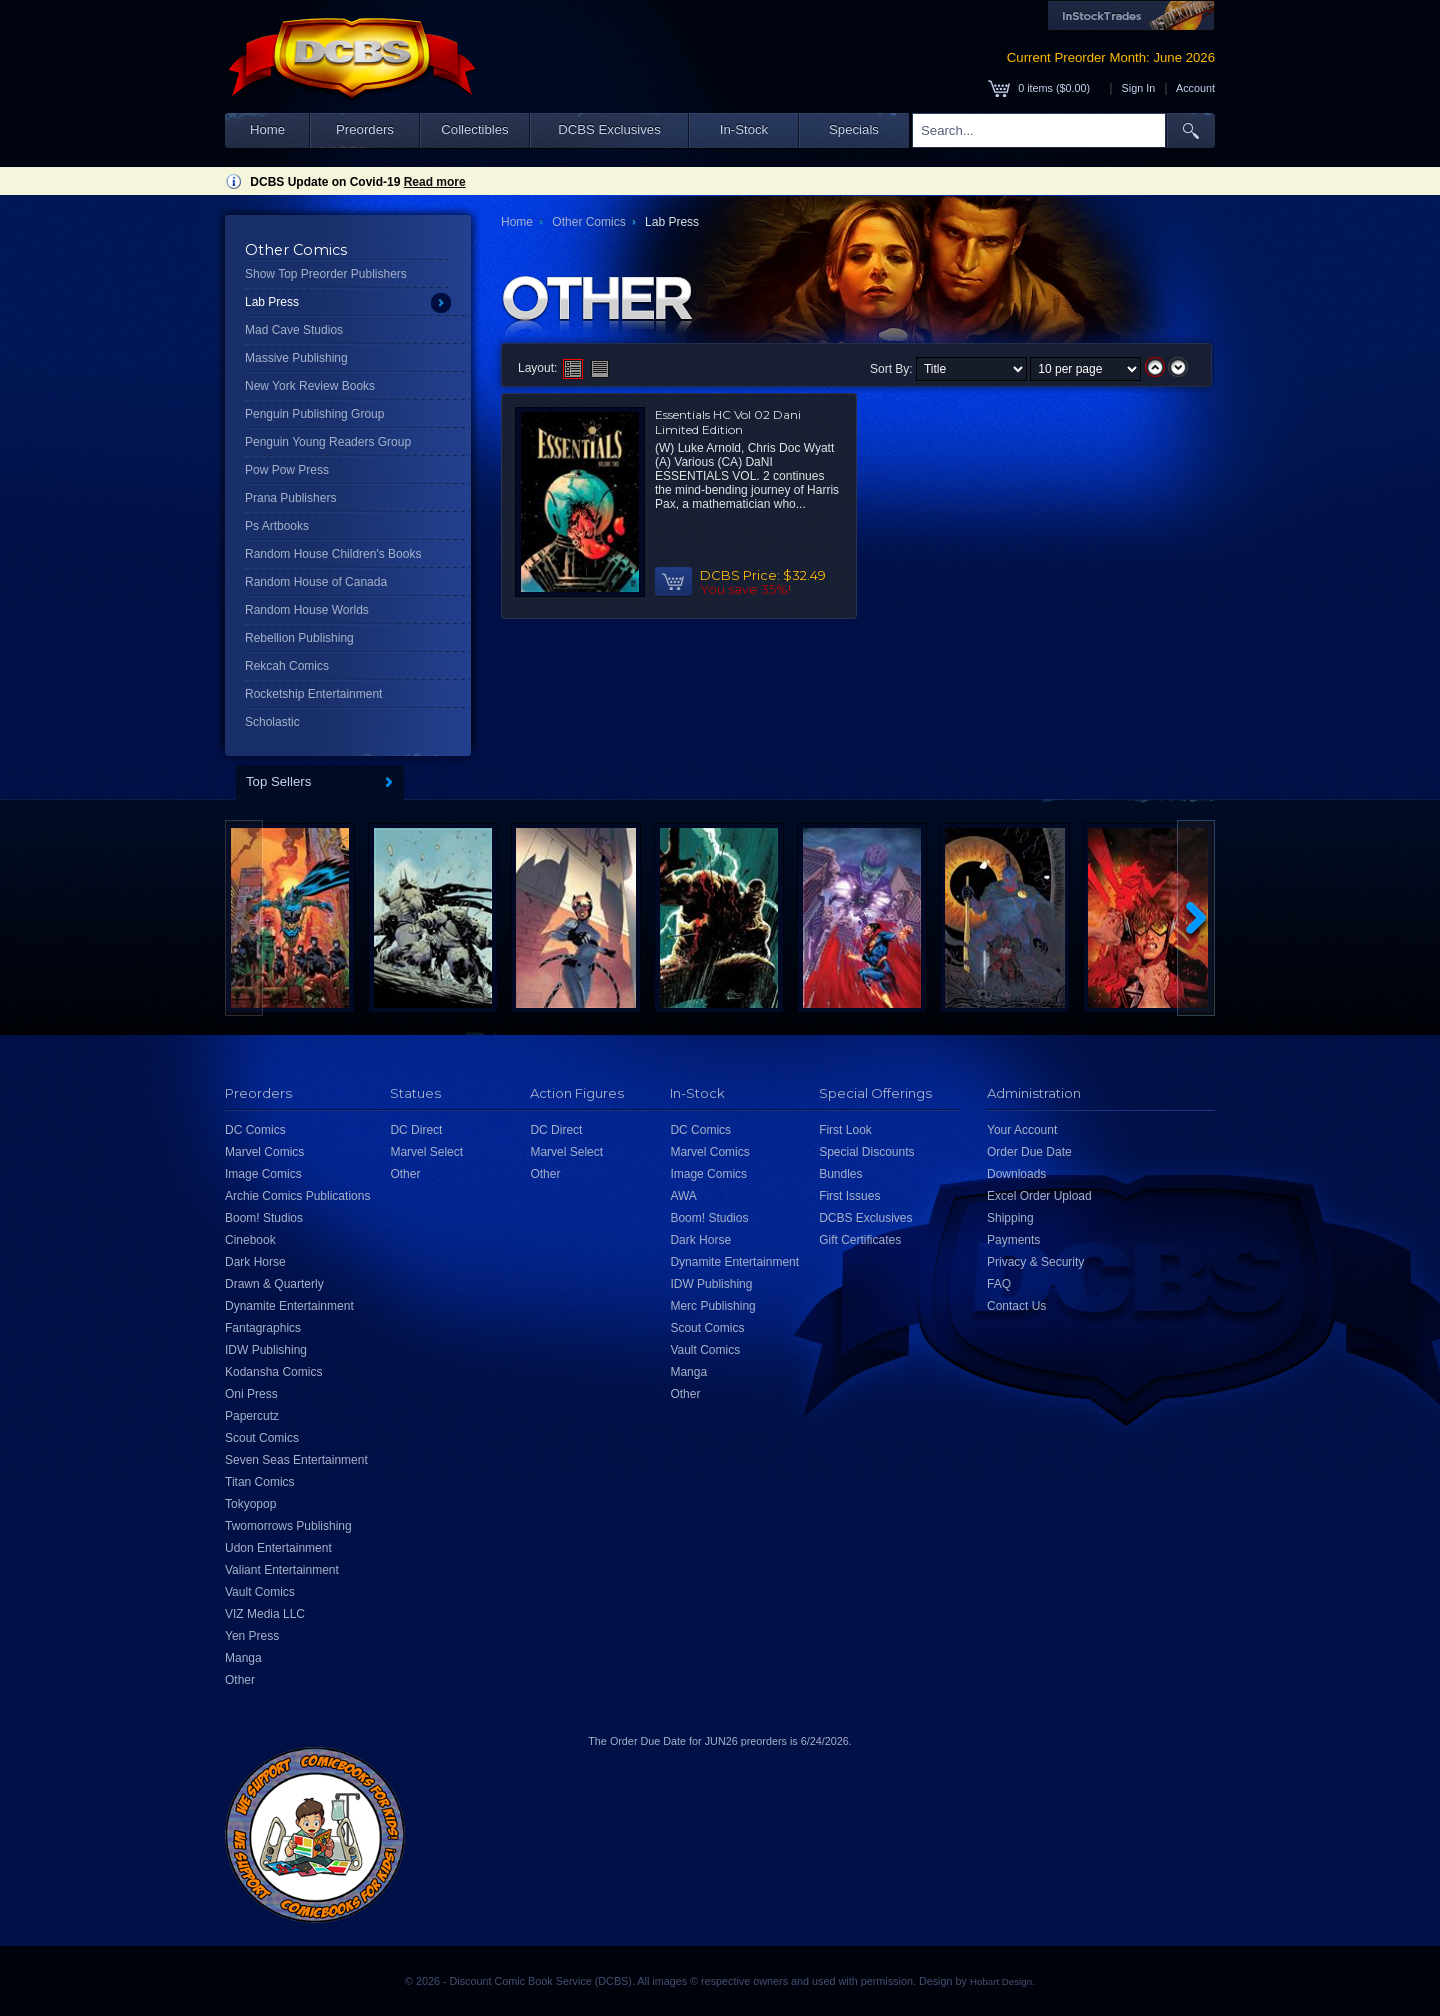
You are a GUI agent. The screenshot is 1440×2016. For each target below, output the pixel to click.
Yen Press (252, 1636)
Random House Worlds (307, 610)
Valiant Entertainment (282, 1570)
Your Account (1022, 1130)
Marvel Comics (264, 1152)
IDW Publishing (266, 1350)
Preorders (365, 129)
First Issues (849, 1196)
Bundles (840, 1174)
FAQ (999, 1284)
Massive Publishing (296, 358)
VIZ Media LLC (265, 1614)
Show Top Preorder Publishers (326, 274)
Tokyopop (250, 1504)
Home (267, 129)
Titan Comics (260, 1482)
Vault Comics (260, 1592)
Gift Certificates (860, 1240)
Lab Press (272, 302)
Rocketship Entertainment (313, 694)
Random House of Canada (316, 582)
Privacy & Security (1035, 1262)
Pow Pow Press (287, 470)
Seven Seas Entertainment (296, 1460)
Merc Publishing (712, 1306)
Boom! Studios (264, 1218)
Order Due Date (1029, 1152)
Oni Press (251, 1394)
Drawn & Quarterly (274, 1284)
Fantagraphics (263, 1328)
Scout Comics (262, 1438)
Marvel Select (426, 1152)
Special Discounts (866, 1152)
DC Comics (255, 1130)
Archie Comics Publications (297, 1196)
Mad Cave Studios (294, 330)
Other (240, 1680)
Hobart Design (1001, 1981)
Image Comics (263, 1174)
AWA (683, 1196)
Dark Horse (255, 1262)
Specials (854, 129)
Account (1195, 88)
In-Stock (744, 129)
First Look (845, 1130)
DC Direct (416, 1130)
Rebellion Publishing (299, 638)
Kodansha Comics (273, 1372)
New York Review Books (310, 386)
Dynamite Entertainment (289, 1306)
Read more (435, 182)
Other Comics (588, 222)
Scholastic (272, 722)
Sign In (1139, 88)
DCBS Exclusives (609, 129)
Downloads (1016, 1174)
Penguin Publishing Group (314, 414)
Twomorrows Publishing (288, 1526)
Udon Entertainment (278, 1548)
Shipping (1010, 1218)
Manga (243, 1658)
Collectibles (474, 129)
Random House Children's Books (333, 554)
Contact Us (1016, 1306)
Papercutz (252, 1416)
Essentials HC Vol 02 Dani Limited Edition (728, 422)
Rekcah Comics (287, 666)
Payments (1013, 1240)
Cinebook (250, 1240)
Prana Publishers (290, 498)
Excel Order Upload (1039, 1196)
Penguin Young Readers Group (328, 442)
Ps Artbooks (277, 526)
